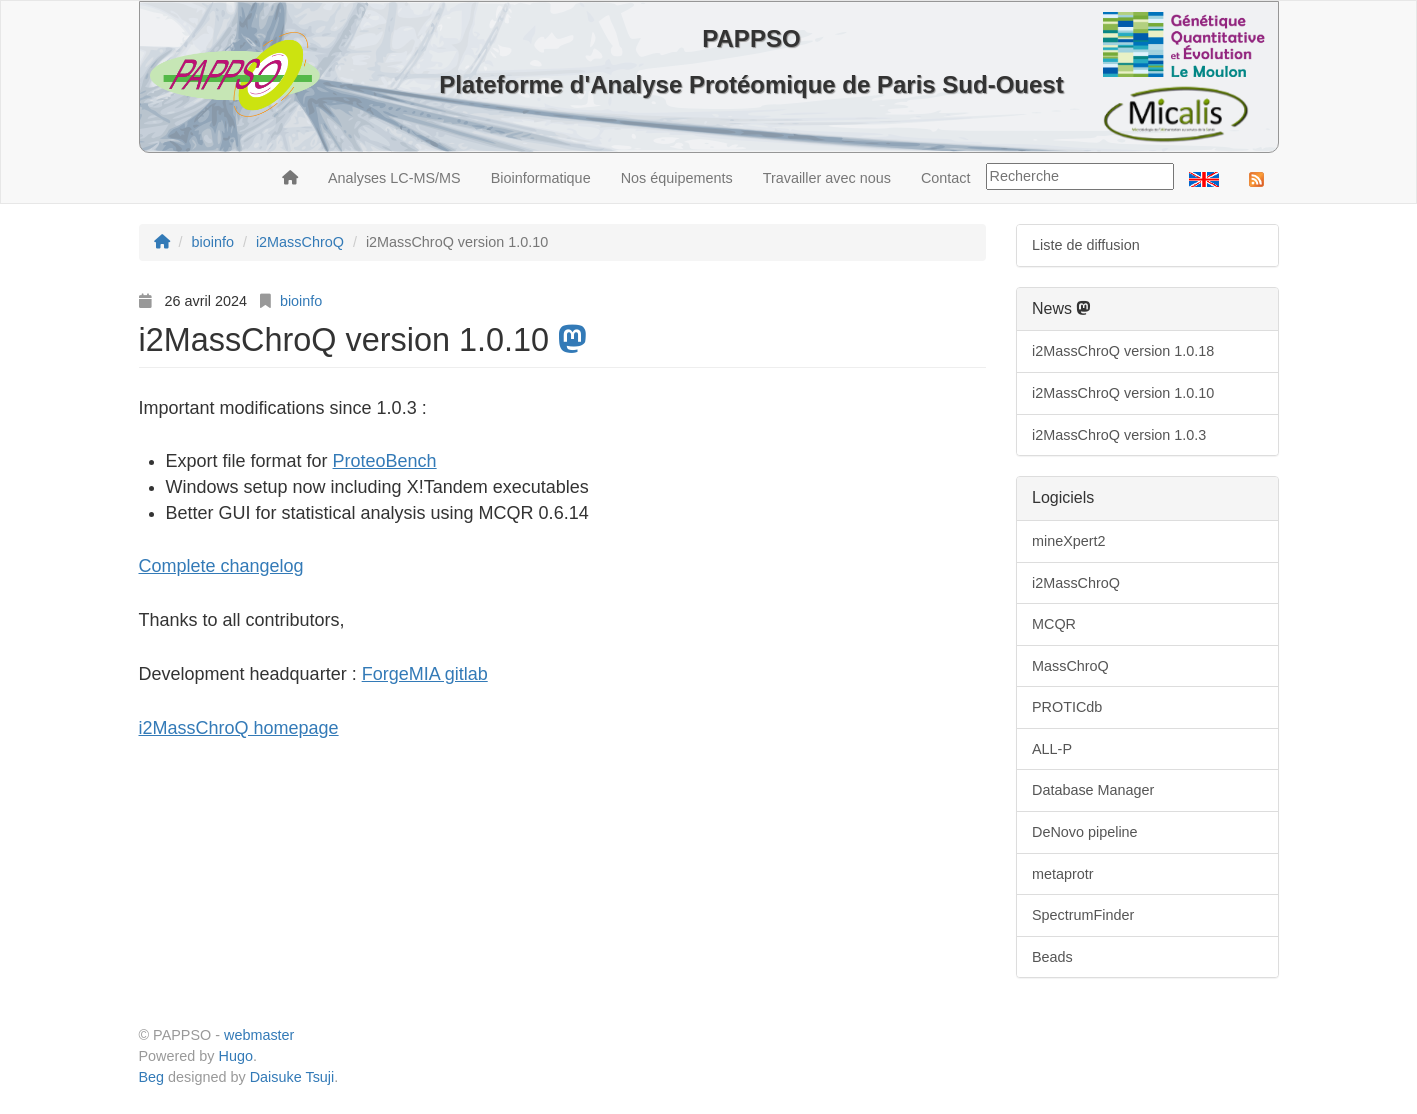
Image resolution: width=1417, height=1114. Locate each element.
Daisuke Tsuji (292, 1077)
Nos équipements (677, 178)
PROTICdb (1067, 707)
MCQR (1054, 624)
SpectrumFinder (1083, 915)
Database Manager (1093, 790)
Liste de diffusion (1086, 245)
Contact (946, 178)
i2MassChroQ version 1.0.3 (1119, 435)
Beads (1052, 957)
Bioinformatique (541, 178)
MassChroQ (1070, 666)
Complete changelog (221, 566)
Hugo (236, 1056)
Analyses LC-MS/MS (394, 178)
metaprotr (1063, 874)
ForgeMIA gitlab (425, 674)
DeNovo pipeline (1085, 832)
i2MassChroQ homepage (239, 728)
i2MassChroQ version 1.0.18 (1123, 351)
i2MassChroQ (1076, 583)
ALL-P (1052, 749)
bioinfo (301, 301)
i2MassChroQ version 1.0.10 (1123, 393)
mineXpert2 (1069, 541)
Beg (152, 1077)
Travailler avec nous (827, 178)
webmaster (259, 1035)
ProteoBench (385, 461)
